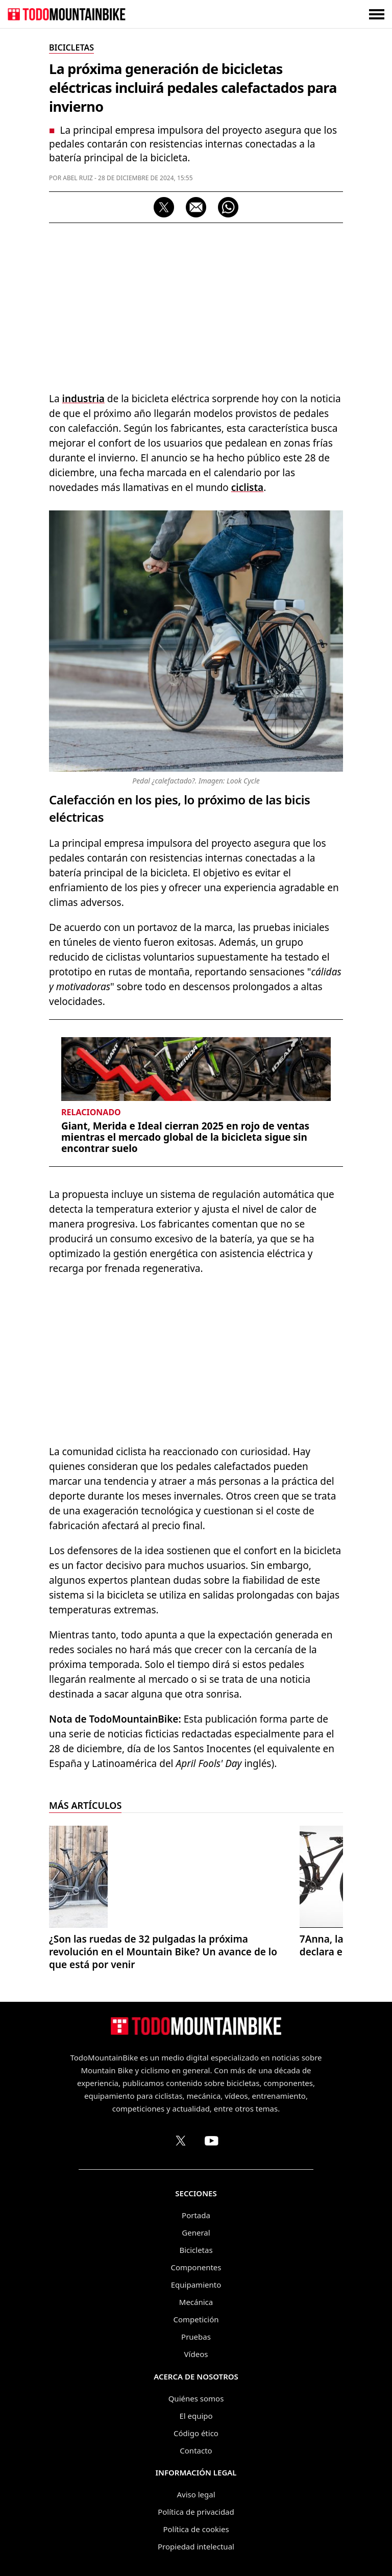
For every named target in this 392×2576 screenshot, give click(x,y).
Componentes (196, 2267)
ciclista (247, 487)
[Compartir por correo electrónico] (196, 207)
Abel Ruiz (78, 178)
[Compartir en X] (164, 207)
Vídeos (196, 2354)
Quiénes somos (196, 2398)
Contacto (196, 2450)
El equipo (195, 2416)
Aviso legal (196, 2494)
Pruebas (196, 2337)
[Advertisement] (196, 1357)
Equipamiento (196, 2284)
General (196, 2232)
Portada (196, 2215)
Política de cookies (196, 2529)
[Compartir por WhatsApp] (228, 207)
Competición (196, 2319)
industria (83, 398)
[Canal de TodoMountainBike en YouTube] (211, 2140)
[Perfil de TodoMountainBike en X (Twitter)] (180, 2140)
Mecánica (196, 2302)
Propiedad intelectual (196, 2546)
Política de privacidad (196, 2512)
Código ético (196, 2433)
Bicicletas (195, 2250)
